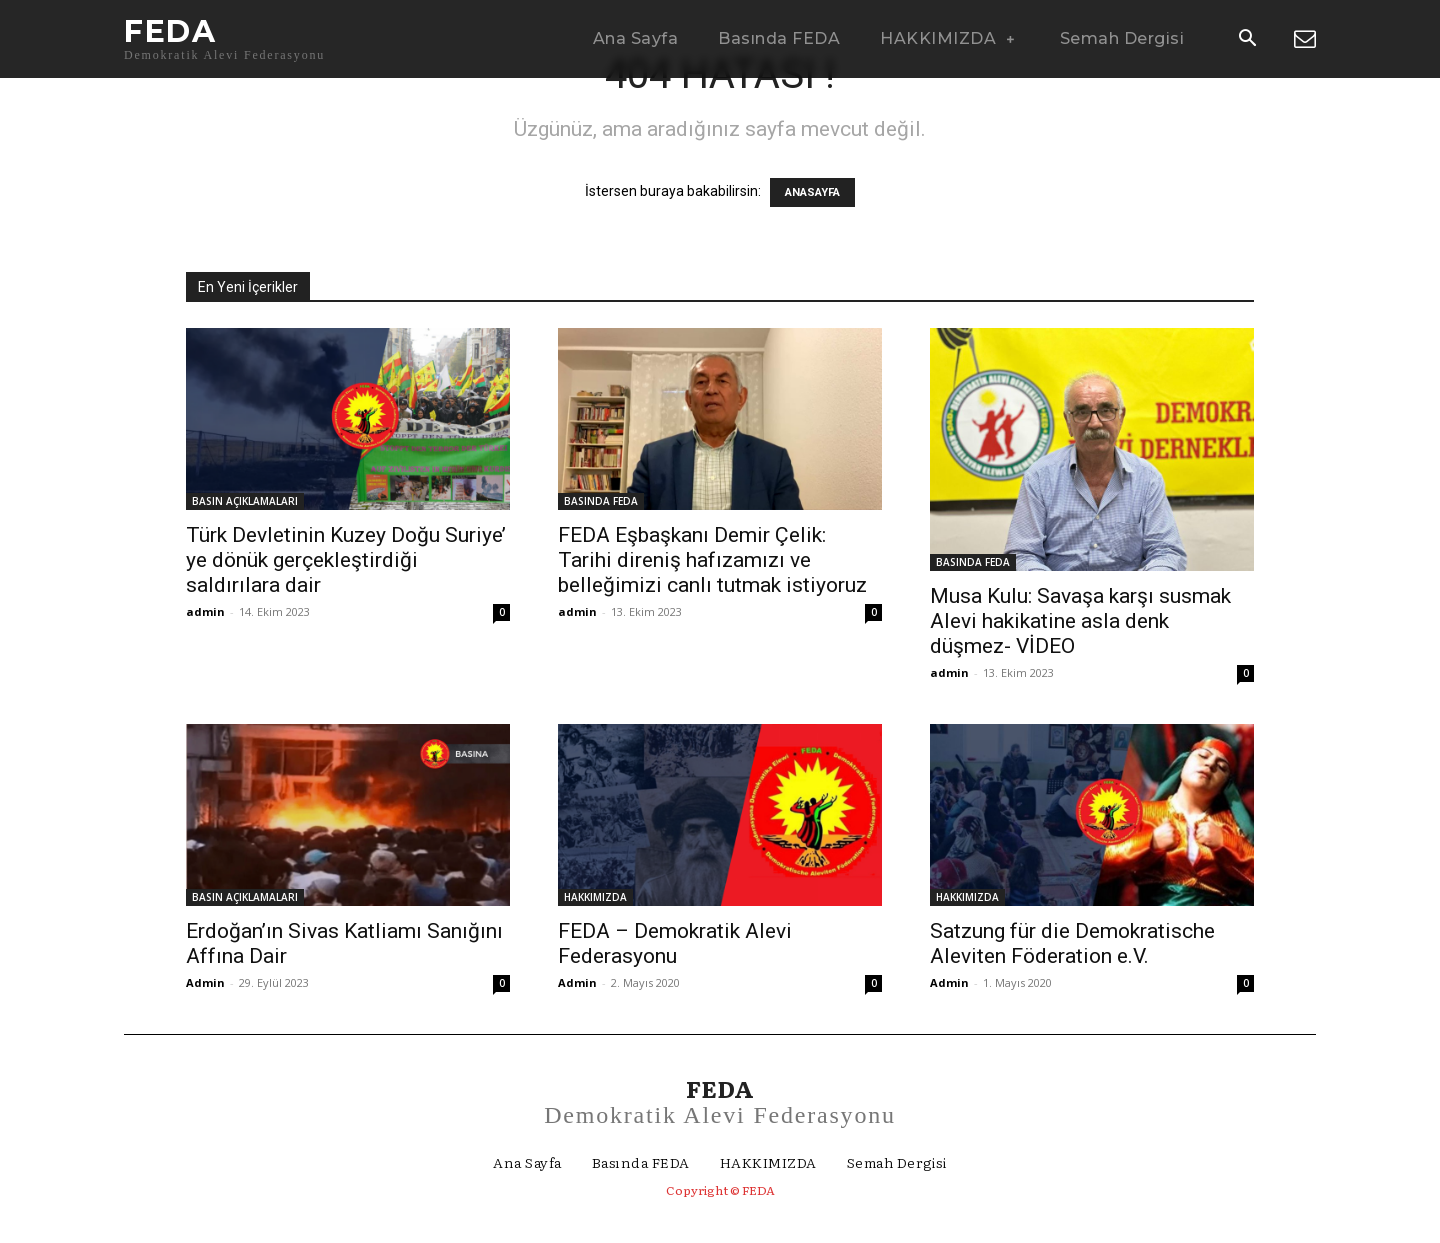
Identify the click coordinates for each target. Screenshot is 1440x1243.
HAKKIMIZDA (595, 897)
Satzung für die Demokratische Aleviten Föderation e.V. (1072, 943)
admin (205, 611)
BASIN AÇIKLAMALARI (245, 501)
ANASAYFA (812, 192)
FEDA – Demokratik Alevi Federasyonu (675, 943)
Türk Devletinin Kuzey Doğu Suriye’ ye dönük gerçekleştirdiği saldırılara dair (346, 560)
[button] (1247, 40)
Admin (205, 982)
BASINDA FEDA (601, 501)
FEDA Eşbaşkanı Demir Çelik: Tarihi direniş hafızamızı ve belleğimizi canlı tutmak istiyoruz (712, 560)
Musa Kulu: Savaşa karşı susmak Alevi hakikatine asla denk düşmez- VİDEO (1080, 621)
